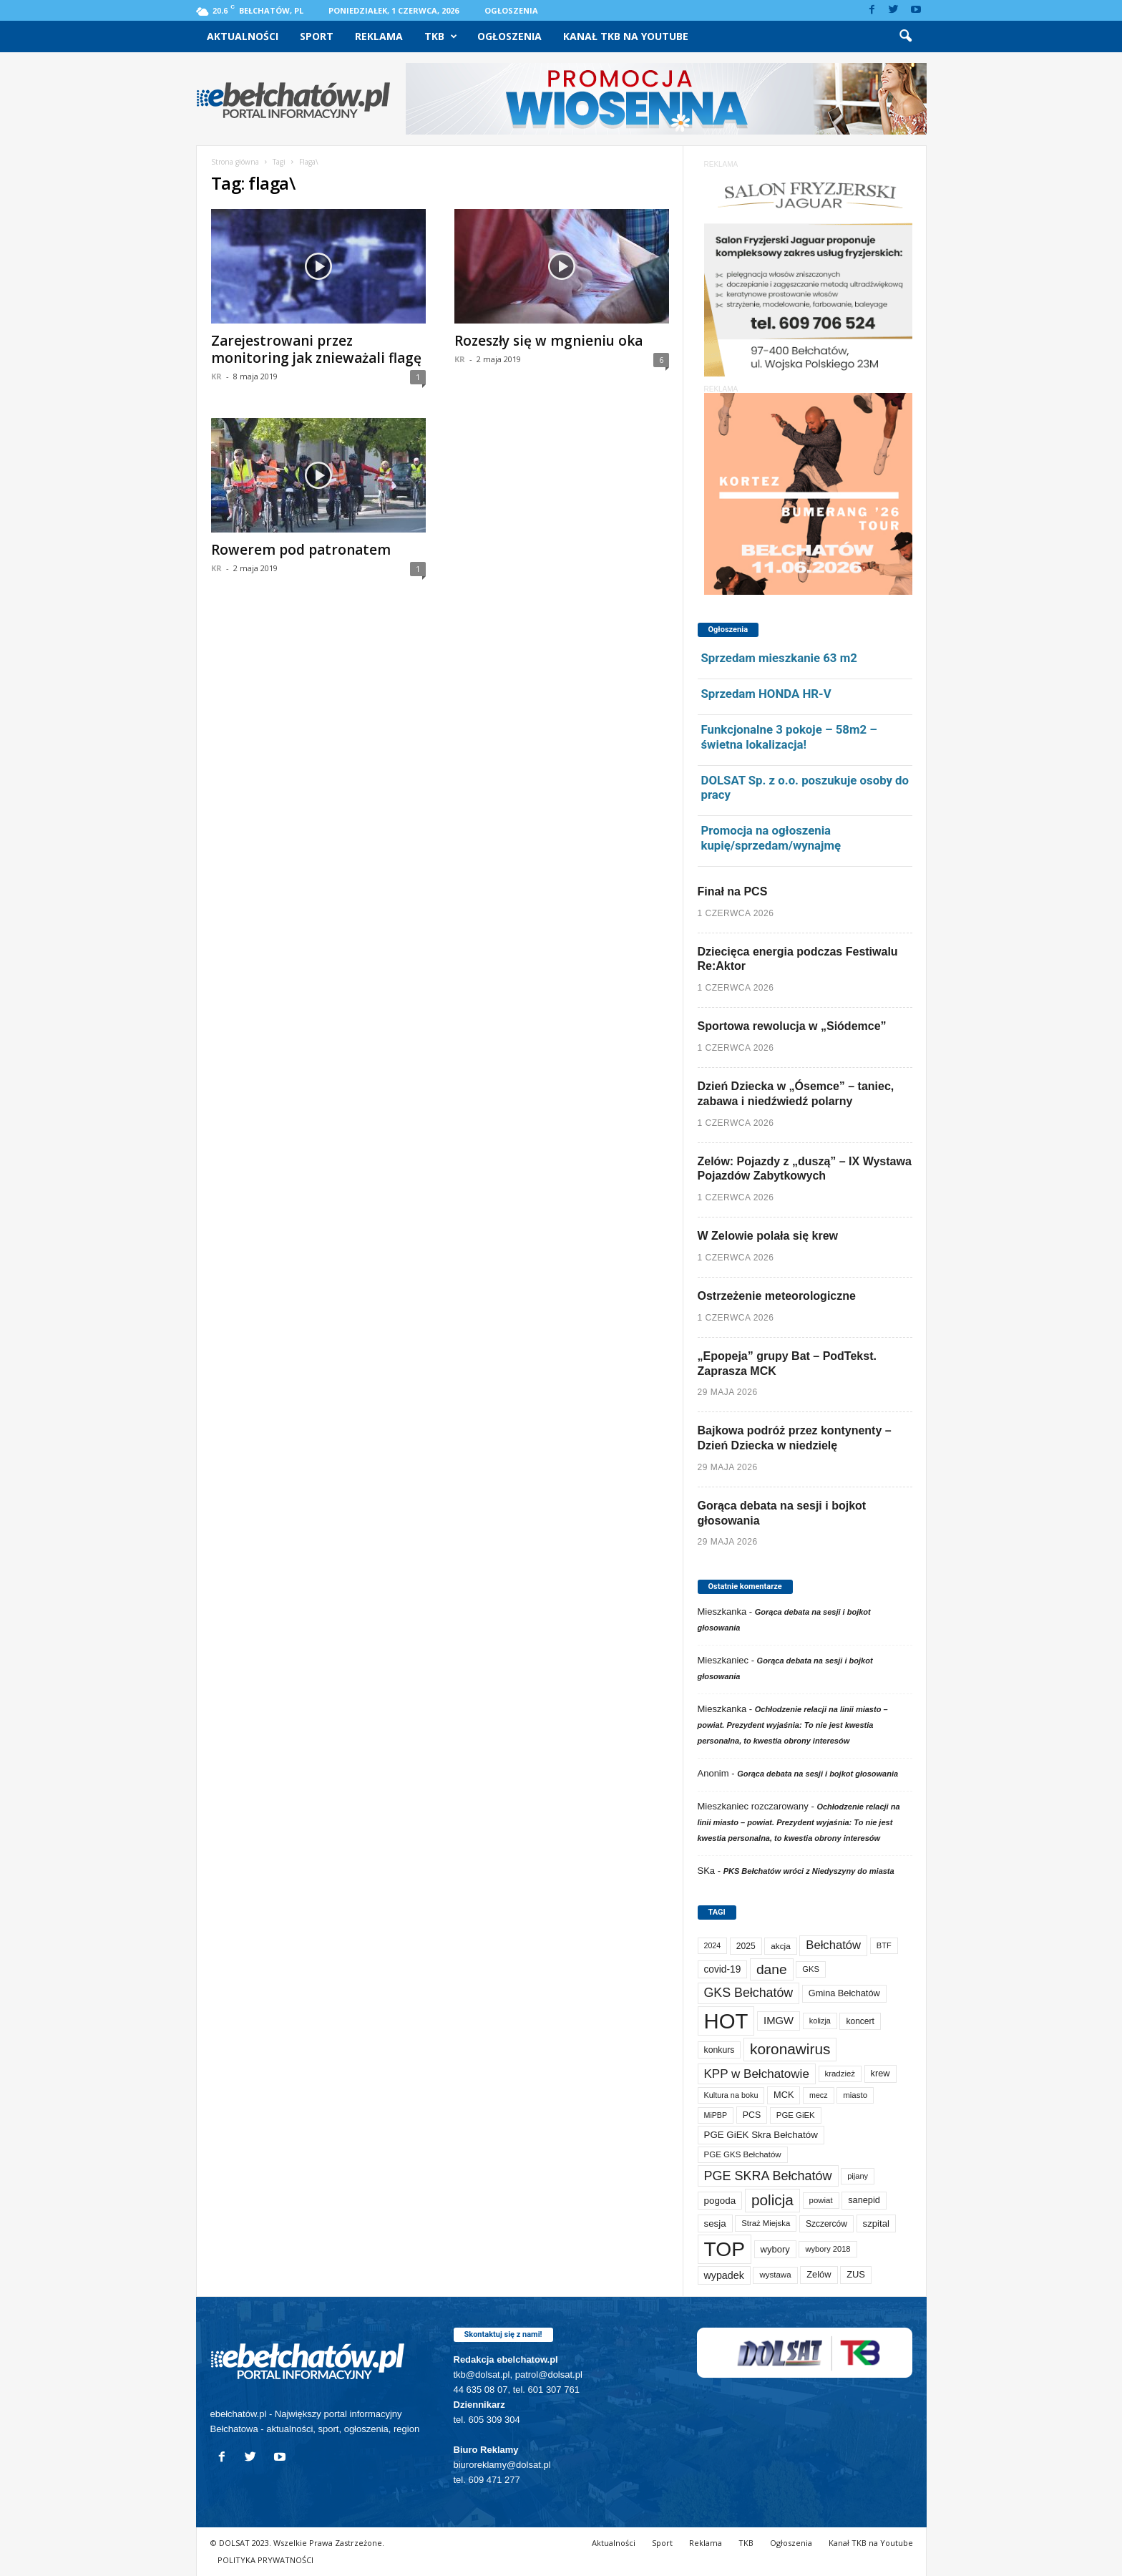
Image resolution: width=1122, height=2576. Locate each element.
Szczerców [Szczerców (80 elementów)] (826, 2224)
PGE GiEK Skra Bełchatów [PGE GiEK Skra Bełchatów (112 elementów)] (761, 2134)
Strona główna (235, 162)
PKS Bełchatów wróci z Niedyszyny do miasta (808, 1871)
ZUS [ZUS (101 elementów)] (856, 2274)
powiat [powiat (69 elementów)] (821, 2200)
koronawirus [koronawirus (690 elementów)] (790, 2049)
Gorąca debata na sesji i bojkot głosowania (782, 1513)
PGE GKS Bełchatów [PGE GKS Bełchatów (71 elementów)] (742, 2154)
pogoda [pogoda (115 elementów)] (720, 2200)
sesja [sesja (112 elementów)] (715, 2223)
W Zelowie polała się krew (768, 1236)
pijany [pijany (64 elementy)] (857, 2176)
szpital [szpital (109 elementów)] (876, 2223)
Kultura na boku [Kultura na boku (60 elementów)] (731, 2095)
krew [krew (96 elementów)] (880, 2073)
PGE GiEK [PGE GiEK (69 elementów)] (795, 2115)
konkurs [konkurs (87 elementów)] (719, 2050)
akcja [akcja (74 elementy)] (780, 1945)
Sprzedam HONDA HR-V (766, 693)
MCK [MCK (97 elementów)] (784, 2094)
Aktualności (242, 36)
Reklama (379, 36)
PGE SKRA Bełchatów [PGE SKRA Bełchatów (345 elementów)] (768, 2176)
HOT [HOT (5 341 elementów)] (726, 2021)
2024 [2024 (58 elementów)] (712, 1945)
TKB (440, 36)
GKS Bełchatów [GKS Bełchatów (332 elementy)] (749, 1993)
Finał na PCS (733, 891)
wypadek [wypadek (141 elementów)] (724, 2275)
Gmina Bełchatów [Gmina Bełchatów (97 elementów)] (844, 1993)
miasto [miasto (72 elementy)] (855, 2095)
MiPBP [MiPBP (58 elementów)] (716, 2115)
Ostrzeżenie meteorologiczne (777, 1296)
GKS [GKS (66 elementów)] (810, 1969)
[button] (905, 36)
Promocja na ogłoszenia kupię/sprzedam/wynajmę (771, 837)
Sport (316, 36)
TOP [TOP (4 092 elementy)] (724, 2248)
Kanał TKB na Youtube (625, 36)
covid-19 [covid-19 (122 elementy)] (722, 1969)
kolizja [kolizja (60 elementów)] (820, 2020)
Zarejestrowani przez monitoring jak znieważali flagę (316, 349)
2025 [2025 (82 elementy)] (746, 1946)
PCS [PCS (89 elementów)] (752, 2115)
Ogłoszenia (511, 10)
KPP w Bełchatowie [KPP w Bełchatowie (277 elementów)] (756, 2074)
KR (216, 376)
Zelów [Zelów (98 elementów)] (818, 2274)
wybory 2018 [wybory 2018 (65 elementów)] (827, 2249)
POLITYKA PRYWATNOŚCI (265, 2560)
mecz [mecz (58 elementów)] (818, 2095)
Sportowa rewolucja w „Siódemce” (792, 1026)
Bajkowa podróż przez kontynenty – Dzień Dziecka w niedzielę (795, 1438)
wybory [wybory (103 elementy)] (775, 2249)
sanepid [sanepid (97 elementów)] (864, 2200)
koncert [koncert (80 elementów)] (860, 2021)
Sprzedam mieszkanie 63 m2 (779, 658)
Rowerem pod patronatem (301, 549)
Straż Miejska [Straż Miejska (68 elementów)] (765, 2223)
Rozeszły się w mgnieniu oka (548, 340)
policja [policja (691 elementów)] (772, 2200)
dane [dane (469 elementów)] (771, 1969)
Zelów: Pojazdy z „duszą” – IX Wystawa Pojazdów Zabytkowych (805, 1168)
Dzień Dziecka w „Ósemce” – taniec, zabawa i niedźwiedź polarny (796, 1093)
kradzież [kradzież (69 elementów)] (840, 2073)
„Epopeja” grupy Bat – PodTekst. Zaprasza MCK (787, 1363)
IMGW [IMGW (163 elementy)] (779, 2020)
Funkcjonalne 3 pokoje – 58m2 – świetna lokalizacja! (789, 737)
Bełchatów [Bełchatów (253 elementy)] (833, 1945)
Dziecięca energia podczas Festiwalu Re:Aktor (798, 959)
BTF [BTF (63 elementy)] (884, 1945)
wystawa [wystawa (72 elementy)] (775, 2274)
